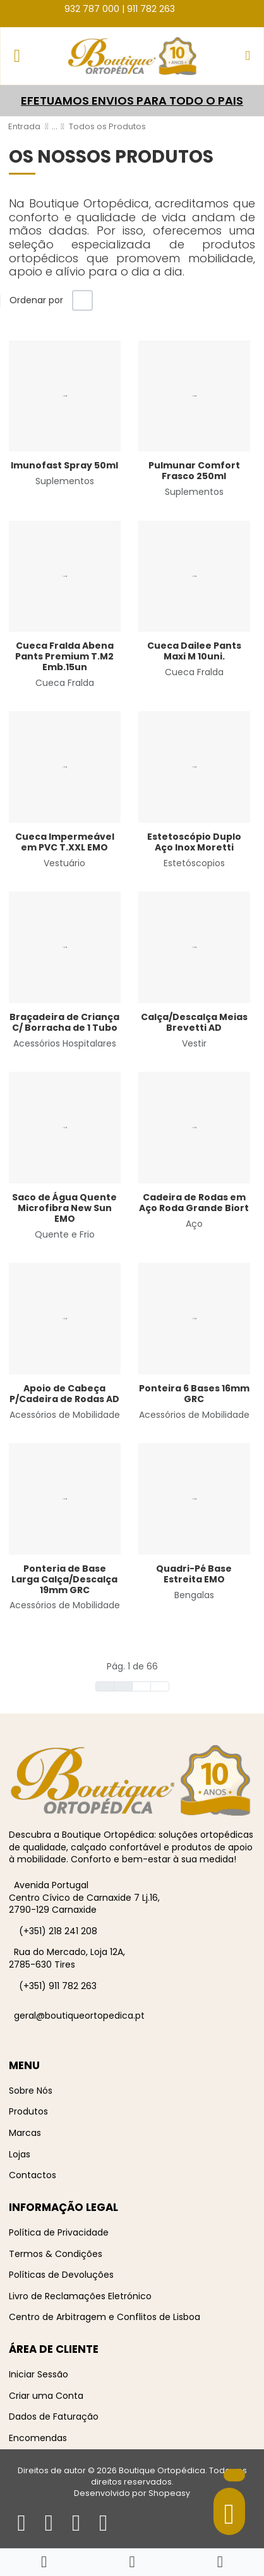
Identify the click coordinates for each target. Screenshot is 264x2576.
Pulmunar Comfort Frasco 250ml (194, 470)
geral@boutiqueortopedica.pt (79, 2015)
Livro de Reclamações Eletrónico (80, 2296)
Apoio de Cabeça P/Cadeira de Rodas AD (64, 1393)
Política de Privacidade (59, 2232)
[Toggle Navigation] (17, 56)
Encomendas (38, 2438)
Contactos (32, 2175)
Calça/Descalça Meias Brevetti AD (194, 1022)
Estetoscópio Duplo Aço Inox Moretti (194, 842)
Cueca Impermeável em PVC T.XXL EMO (64, 842)
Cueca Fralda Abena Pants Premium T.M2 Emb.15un (64, 656)
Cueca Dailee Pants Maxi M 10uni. (194, 651)
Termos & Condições (55, 2254)
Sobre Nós (30, 2090)
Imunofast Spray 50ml (64, 465)
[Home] (44, 2562)
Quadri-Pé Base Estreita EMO (194, 1574)
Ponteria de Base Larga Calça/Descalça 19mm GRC (64, 1579)
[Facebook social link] (186, 8)
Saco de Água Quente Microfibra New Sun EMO (64, 1208)
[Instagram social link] (197, 8)
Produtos (28, 2111)
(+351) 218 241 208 (58, 1931)
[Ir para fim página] (159, 1686)
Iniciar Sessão (38, 2374)
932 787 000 (91, 9)
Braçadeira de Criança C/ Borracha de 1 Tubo (64, 1022)
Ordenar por (36, 300)
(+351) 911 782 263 (58, 1986)
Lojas (19, 2154)
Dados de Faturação (54, 2416)
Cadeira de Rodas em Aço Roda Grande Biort (194, 1202)
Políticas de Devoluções (61, 2274)
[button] (248, 56)
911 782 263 (151, 9)
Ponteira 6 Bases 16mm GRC (194, 1393)
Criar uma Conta (46, 2395)
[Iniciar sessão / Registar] (220, 2562)
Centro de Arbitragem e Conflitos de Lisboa (104, 2317)
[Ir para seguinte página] (141, 1686)
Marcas (25, 2132)
